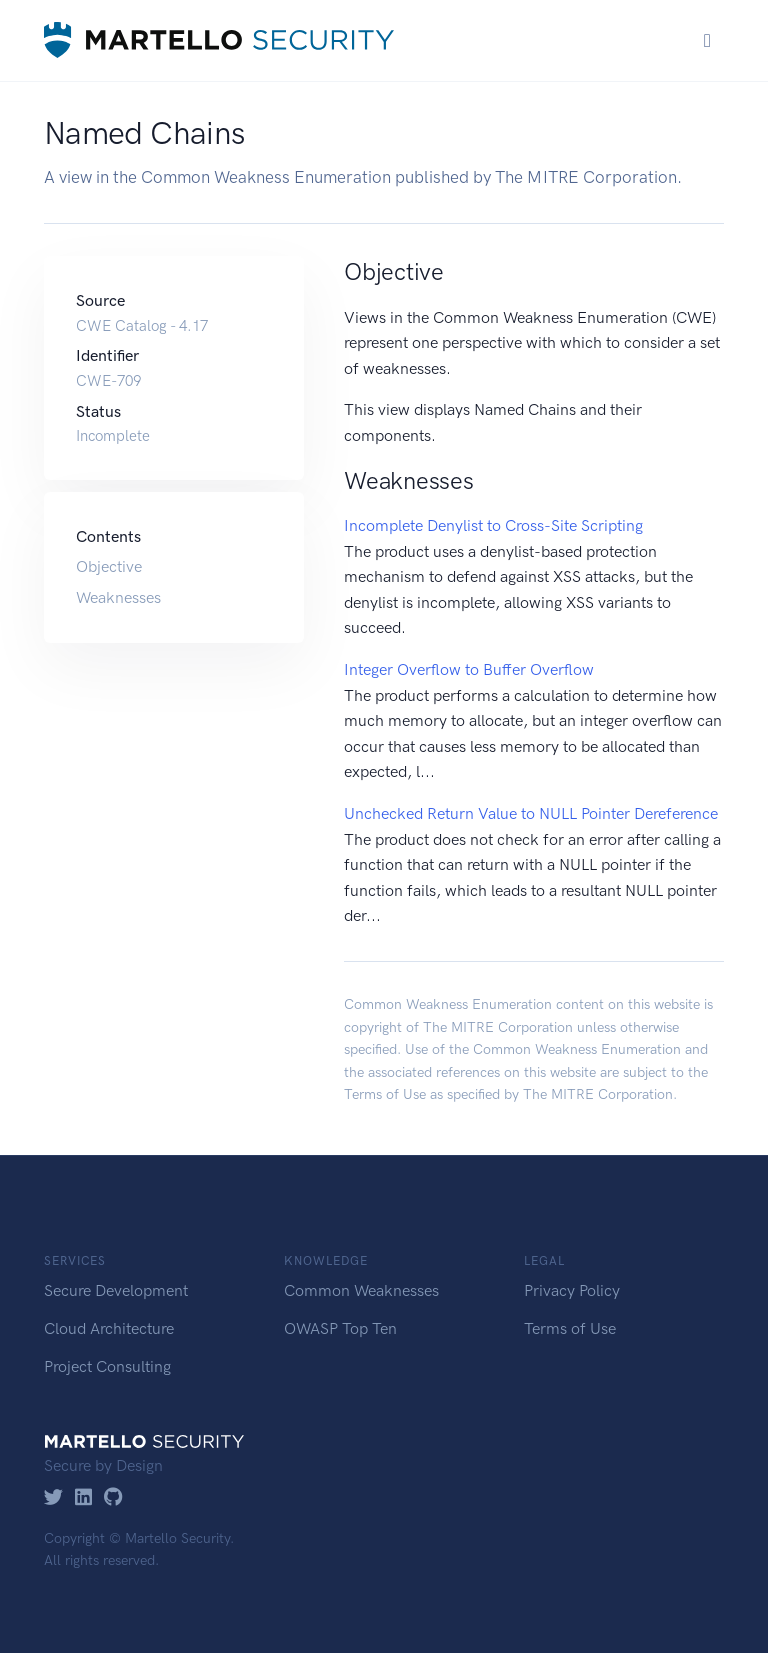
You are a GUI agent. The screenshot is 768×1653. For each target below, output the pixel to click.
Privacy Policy (572, 1290)
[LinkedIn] (83, 1498)
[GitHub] (113, 1498)
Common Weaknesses (361, 1290)
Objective (109, 566)
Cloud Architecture (109, 1328)
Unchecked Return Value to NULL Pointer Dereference (531, 813)
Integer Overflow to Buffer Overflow (469, 669)
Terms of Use (385, 1094)
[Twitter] (53, 1498)
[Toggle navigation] (707, 40)
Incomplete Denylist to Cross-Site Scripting (493, 525)
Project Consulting (107, 1366)
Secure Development (116, 1290)
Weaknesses (118, 597)
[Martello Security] (219, 40)
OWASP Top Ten (340, 1328)
